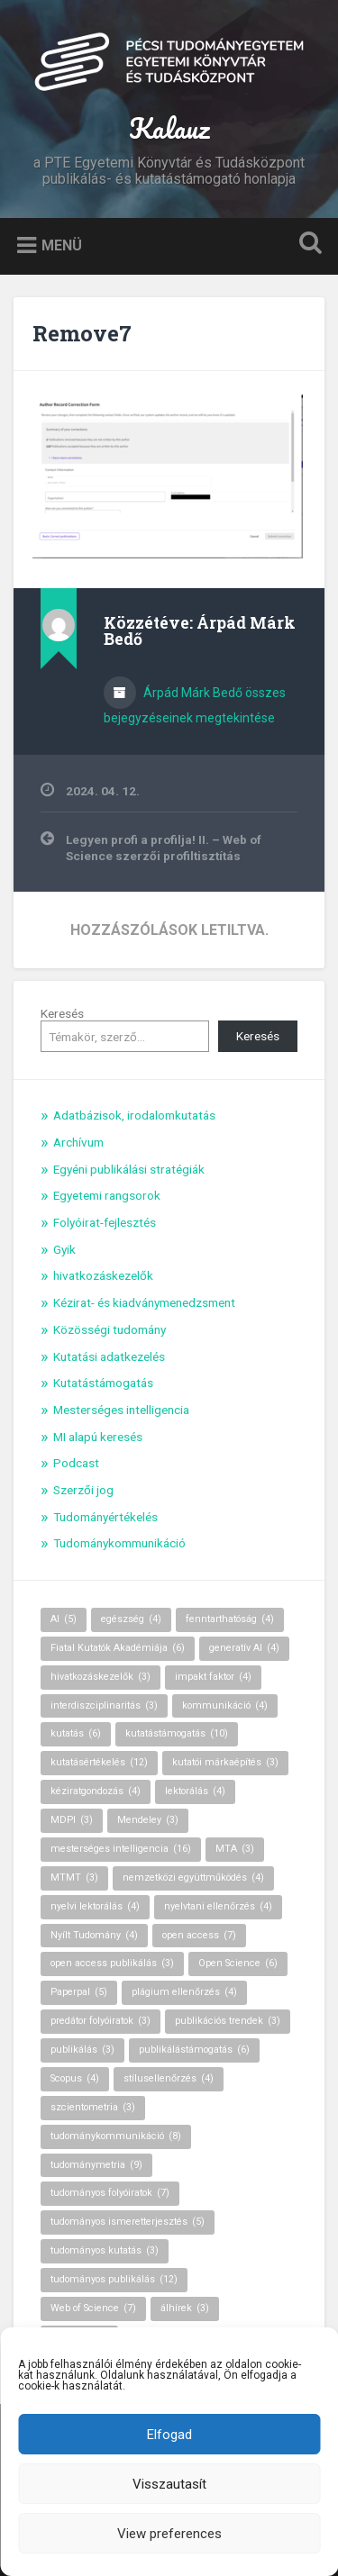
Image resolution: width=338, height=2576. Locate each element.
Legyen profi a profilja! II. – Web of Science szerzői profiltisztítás (163, 847)
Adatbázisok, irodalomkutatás (134, 1115)
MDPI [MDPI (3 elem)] (71, 1820)
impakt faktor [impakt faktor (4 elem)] (213, 1677)
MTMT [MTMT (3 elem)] (74, 1877)
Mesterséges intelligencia (121, 1409)
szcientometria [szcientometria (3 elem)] (92, 2107)
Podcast (76, 1463)
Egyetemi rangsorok (106, 1195)
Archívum (78, 1142)
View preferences (169, 2534)
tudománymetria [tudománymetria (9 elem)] (96, 2165)
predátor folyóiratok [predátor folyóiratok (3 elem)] (100, 2021)
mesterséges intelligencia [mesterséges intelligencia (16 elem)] (120, 1849)
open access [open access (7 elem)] (199, 1935)
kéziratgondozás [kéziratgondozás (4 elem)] (95, 1791)
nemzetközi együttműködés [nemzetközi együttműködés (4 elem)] (193, 1877)
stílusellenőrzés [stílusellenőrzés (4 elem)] (168, 2078)
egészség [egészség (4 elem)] (131, 1619)
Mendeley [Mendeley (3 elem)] (147, 1820)
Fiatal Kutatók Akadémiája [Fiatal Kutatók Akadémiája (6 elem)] (117, 1648)
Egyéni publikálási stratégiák (129, 1169)
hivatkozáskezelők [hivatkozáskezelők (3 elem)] (100, 1677)
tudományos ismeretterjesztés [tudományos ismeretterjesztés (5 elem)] (127, 2221)
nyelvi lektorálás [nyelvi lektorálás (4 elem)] (95, 1906)
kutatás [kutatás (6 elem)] (75, 1733)
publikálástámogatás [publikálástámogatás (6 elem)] (194, 2049)
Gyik (64, 1249)
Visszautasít (169, 2484)
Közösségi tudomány (109, 1329)
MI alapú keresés (97, 1436)
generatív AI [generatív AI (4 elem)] (244, 1648)
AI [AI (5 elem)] (63, 1619)
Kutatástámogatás (103, 1382)
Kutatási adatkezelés (109, 1356)
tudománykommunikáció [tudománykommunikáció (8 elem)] (115, 2136)
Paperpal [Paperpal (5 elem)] (78, 1992)
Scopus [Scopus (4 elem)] (74, 2078)
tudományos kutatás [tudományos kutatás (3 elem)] (104, 2250)
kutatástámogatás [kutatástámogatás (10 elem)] (176, 1733)
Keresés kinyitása (306, 244)
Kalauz (169, 128)
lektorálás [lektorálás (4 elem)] (195, 1791)
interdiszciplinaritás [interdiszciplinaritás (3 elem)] (104, 1705)
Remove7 (82, 333)
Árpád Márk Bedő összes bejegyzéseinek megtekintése (195, 705)
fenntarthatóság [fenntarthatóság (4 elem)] (230, 1619)
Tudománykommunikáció (119, 1543)
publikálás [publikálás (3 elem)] (82, 2049)
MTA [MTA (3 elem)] (234, 1849)
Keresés (62, 1013)
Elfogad (169, 2434)
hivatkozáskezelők (103, 1275)
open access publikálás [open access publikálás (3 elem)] (112, 1963)
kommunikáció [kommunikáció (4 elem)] (225, 1705)
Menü (61, 245)
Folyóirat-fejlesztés (104, 1222)
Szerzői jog (83, 1490)
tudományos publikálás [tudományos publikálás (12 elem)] (114, 2279)
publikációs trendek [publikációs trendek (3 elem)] (227, 2021)
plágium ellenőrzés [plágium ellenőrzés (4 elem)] (184, 1992)
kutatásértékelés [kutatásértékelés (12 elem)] (99, 1762)
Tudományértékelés (105, 1517)
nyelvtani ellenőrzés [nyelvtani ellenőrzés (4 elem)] (218, 1906)
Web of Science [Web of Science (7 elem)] (93, 2308)
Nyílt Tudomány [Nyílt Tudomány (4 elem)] (94, 1935)
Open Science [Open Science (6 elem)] (238, 1963)
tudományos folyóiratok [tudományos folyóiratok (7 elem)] (109, 2193)
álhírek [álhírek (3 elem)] (184, 2308)
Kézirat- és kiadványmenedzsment (144, 1302)
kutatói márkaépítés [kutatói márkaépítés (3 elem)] (225, 1762)
